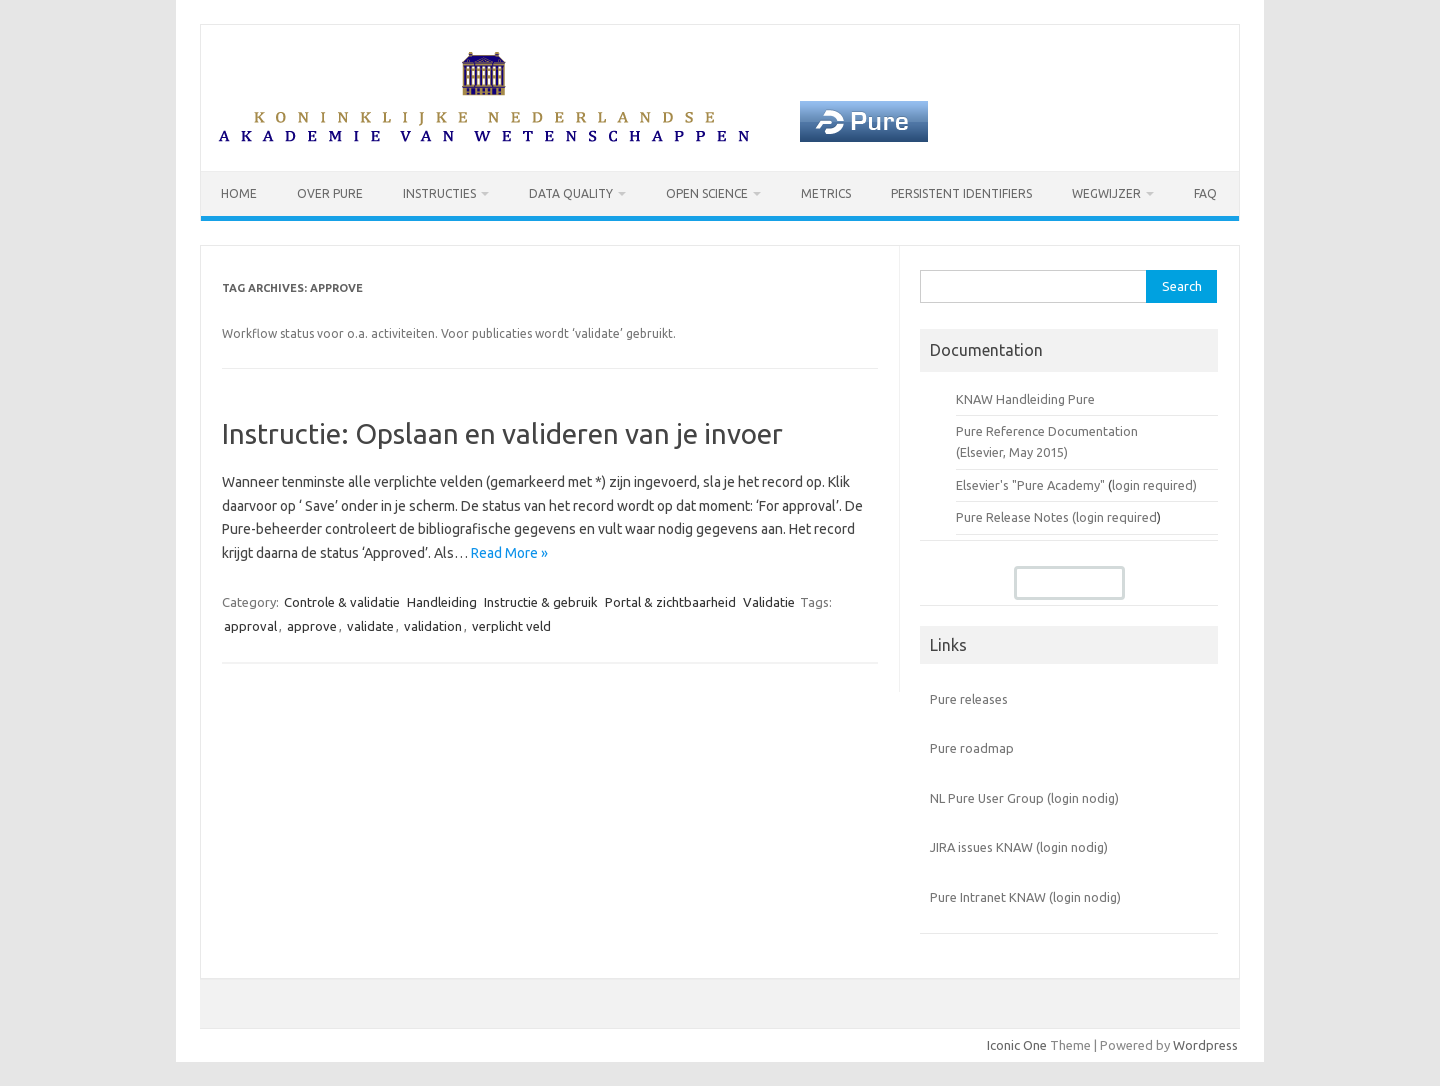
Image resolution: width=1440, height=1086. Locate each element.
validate (370, 626)
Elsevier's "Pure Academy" (1030, 485)
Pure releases (969, 699)
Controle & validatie (342, 602)
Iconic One (1017, 1045)
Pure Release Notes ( (1016, 517)
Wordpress (1205, 1045)
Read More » (509, 553)
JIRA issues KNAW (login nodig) (1019, 847)
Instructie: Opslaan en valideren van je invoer (502, 433)
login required (1116, 517)
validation (433, 626)
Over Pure (330, 193)
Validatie (769, 602)
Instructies (439, 193)
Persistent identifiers (961, 193)
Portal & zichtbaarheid (670, 602)
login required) (1154, 485)
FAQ (1205, 193)
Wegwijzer (1106, 193)
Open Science (707, 193)
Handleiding (442, 602)
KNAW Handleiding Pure (1025, 399)
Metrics (826, 193)
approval (250, 626)
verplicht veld (511, 626)
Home (239, 193)
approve (312, 626)
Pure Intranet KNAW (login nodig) (1025, 897)
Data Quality (571, 193)
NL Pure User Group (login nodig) (1024, 798)
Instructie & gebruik (541, 602)
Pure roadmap (972, 748)
